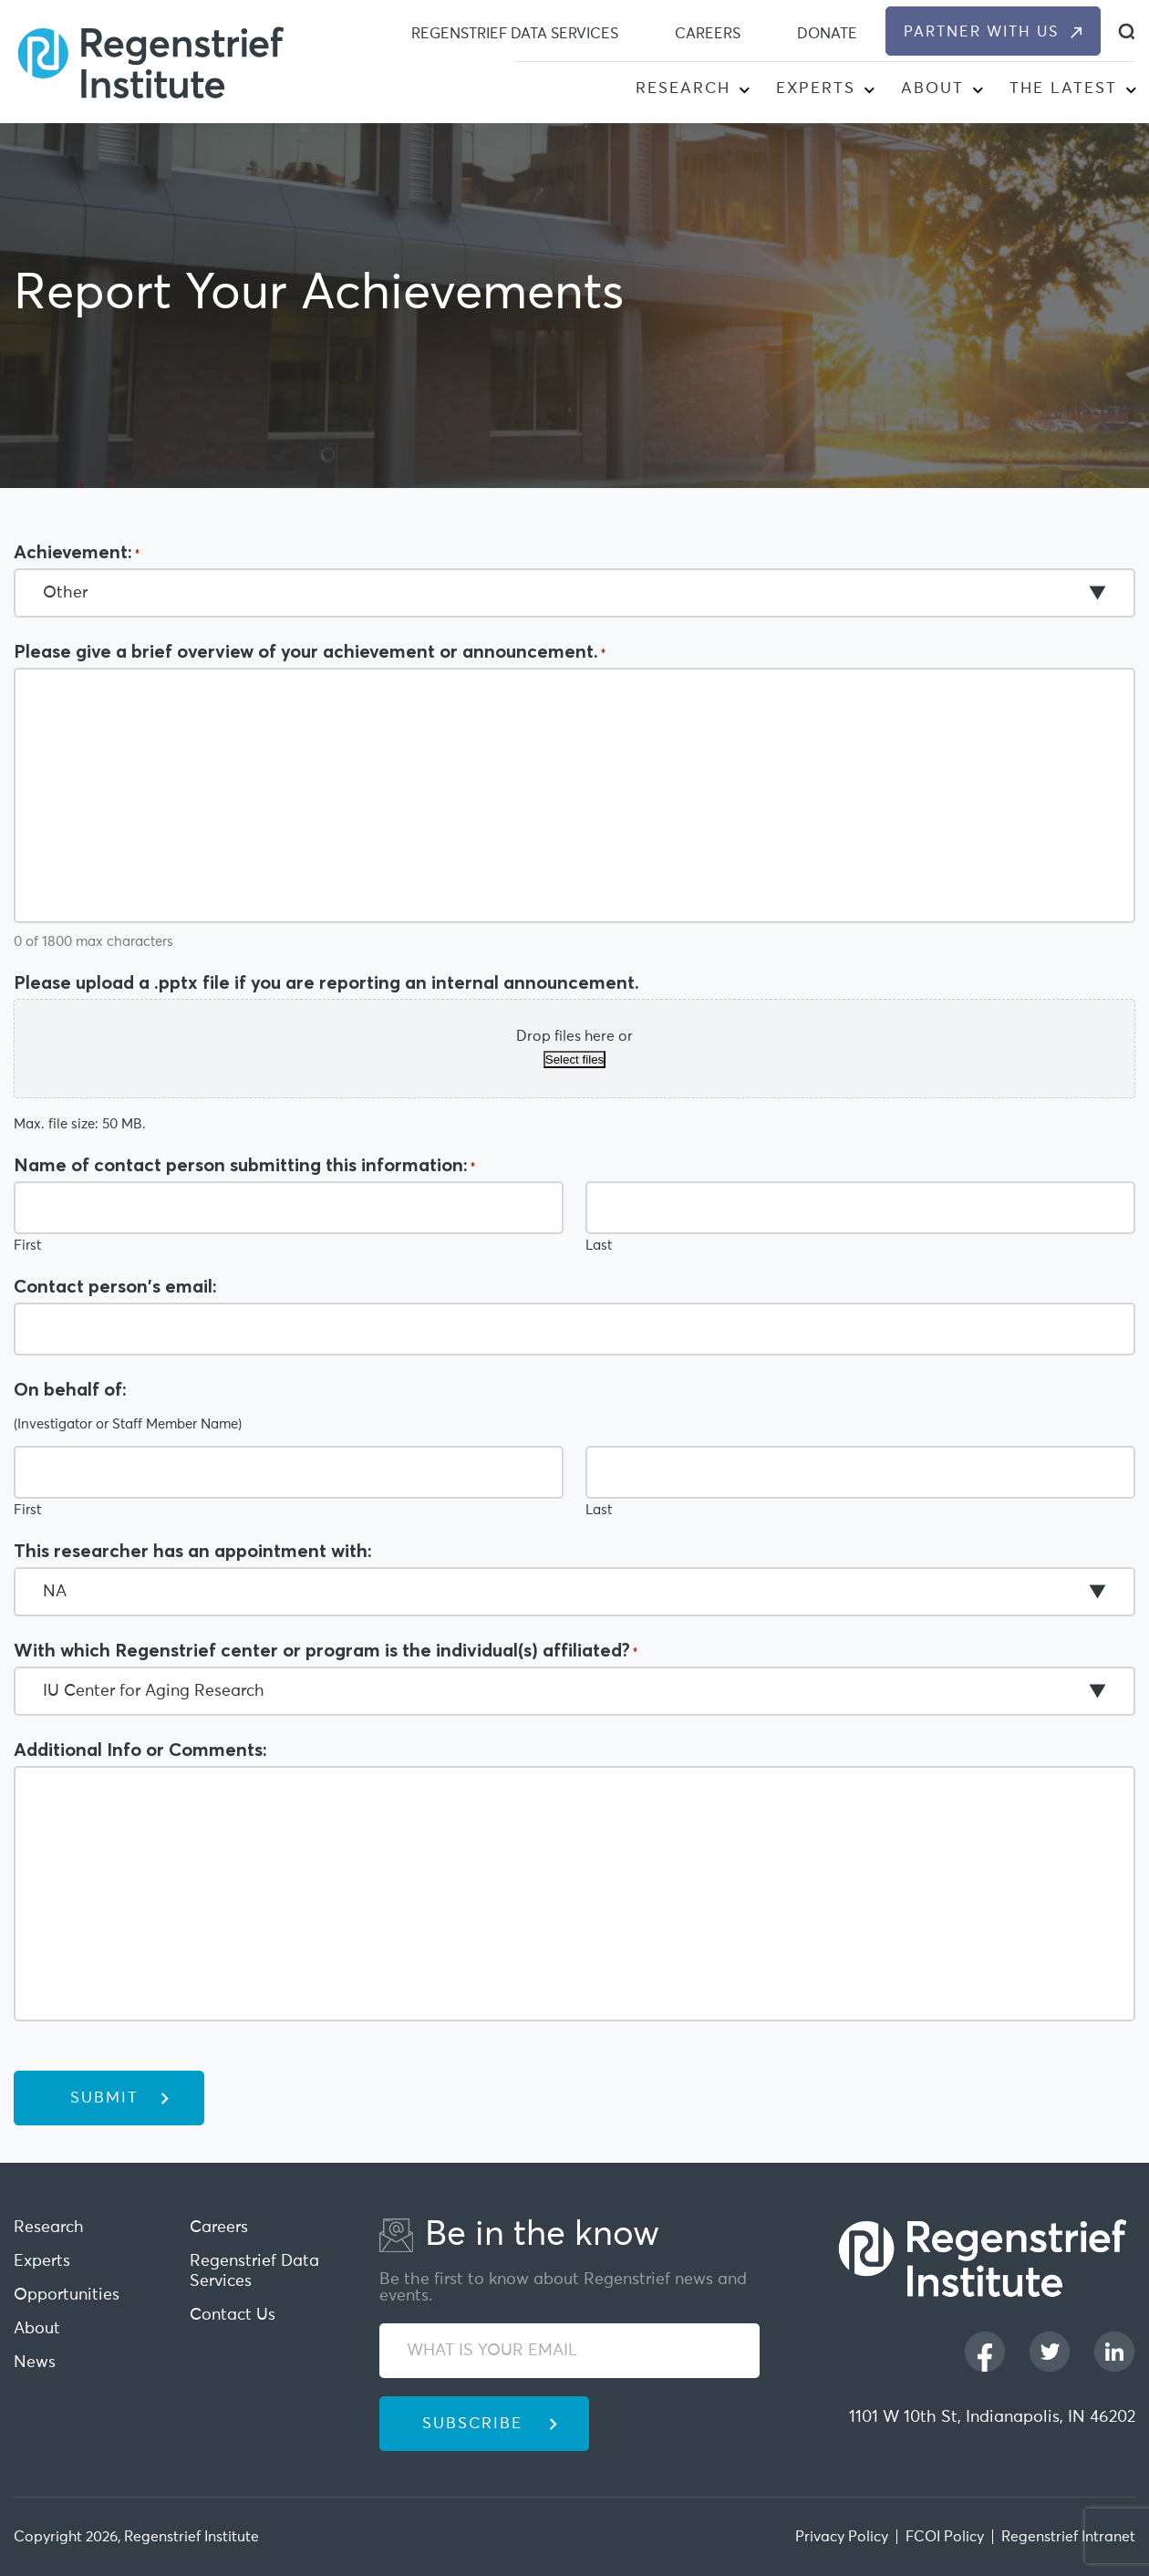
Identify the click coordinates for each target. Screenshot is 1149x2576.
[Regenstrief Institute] (150, 61)
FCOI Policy (945, 2536)
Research (683, 89)
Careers (707, 33)
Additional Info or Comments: (140, 1749)
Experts (815, 89)
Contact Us (232, 2315)
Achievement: (77, 552)
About (932, 89)
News (35, 2362)
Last (598, 1245)
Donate (827, 33)
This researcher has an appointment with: (193, 1551)
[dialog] (1126, 31)
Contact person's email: (115, 1286)
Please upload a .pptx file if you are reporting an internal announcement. (326, 982)
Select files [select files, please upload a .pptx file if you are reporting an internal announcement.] (574, 1059)
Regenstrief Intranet (1068, 2536)
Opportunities (66, 2295)
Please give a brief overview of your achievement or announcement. (310, 651)
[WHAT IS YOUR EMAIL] (569, 2350)
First (27, 1245)
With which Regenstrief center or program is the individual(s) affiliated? (325, 1650)
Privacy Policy (841, 2536)
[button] (744, 91)
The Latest (1063, 89)
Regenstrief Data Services (514, 33)
